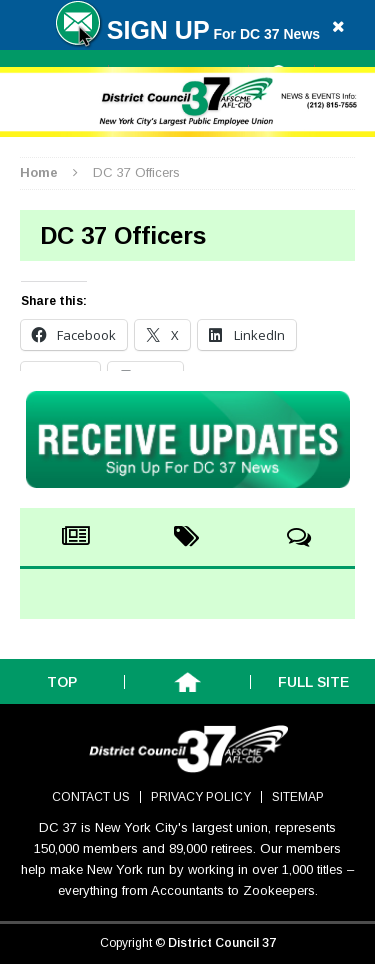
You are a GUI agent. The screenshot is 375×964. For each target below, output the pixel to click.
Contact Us (91, 797)
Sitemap (298, 797)
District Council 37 (222, 943)
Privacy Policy (201, 797)
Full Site (313, 682)
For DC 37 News (187, 34)
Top (62, 682)
